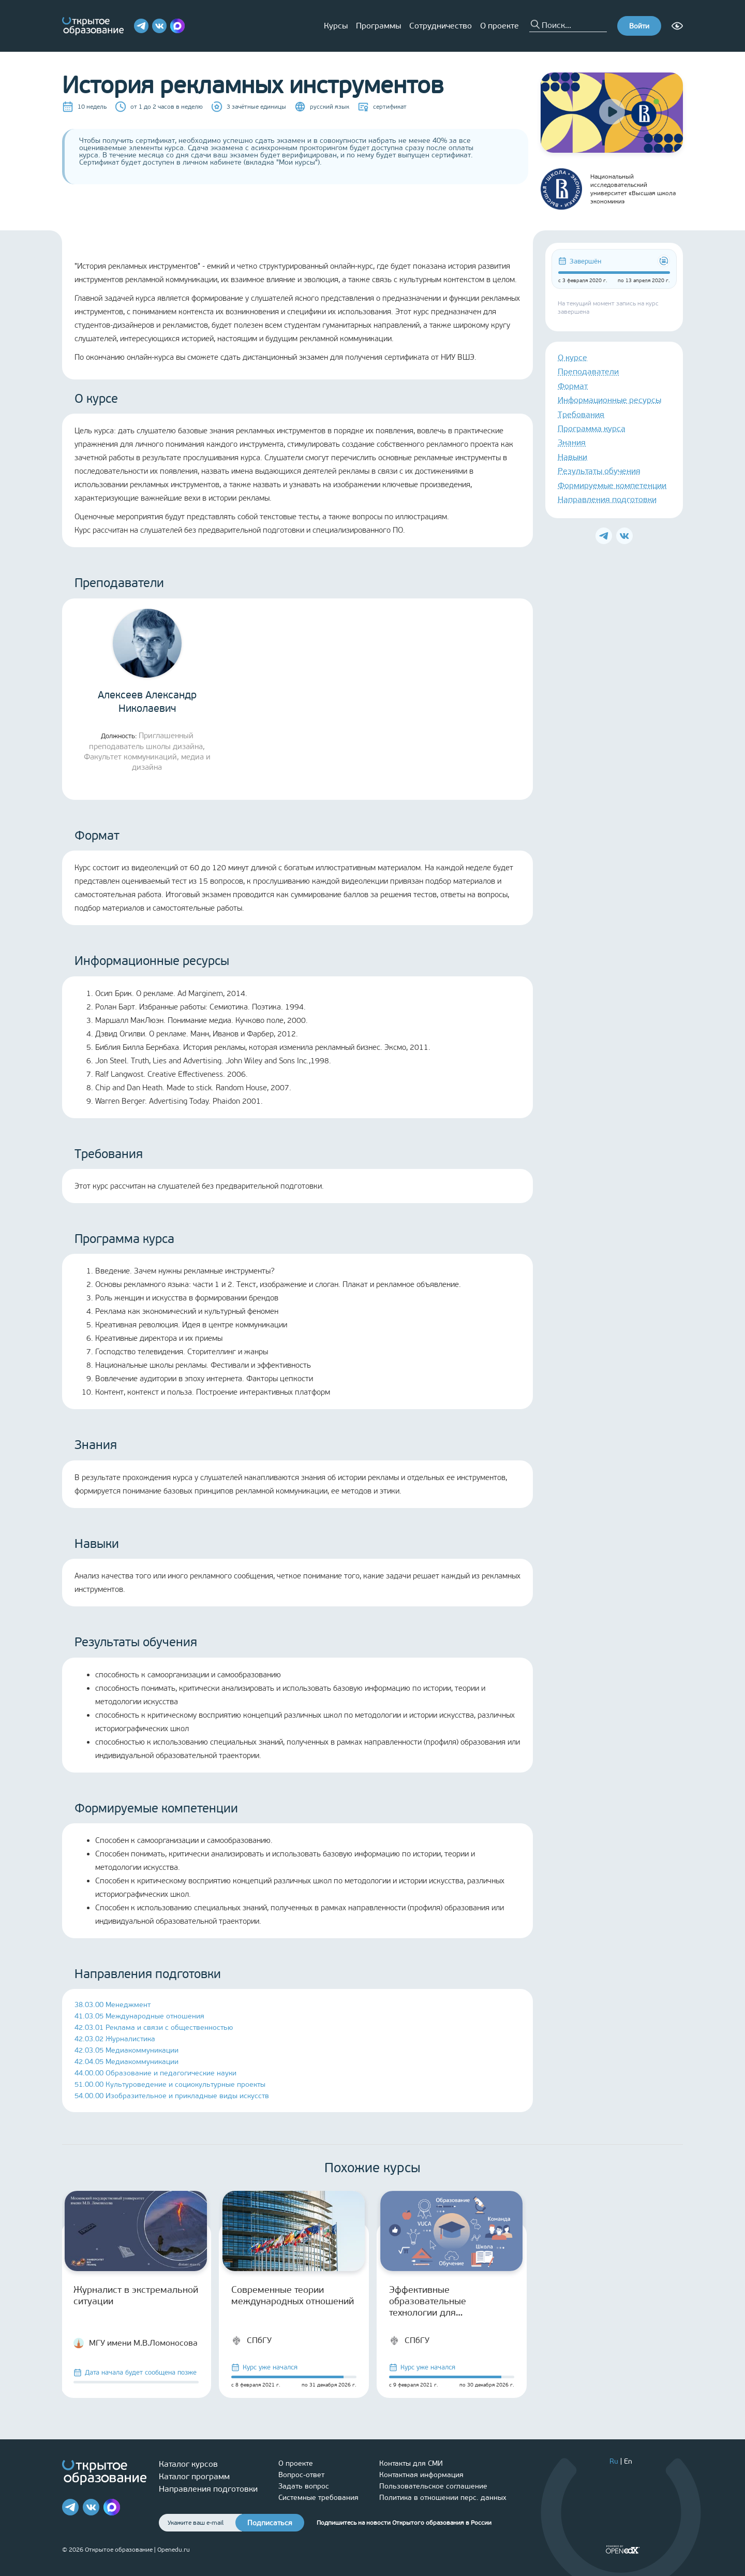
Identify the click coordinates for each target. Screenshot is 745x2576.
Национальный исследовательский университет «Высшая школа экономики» (608, 189)
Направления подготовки (607, 499)
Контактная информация (421, 2474)
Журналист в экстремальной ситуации (135, 2295)
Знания (572, 442)
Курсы (336, 26)
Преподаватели (588, 371)
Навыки (572, 457)
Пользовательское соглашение (433, 2486)
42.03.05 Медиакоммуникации (126, 2050)
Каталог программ (194, 2476)
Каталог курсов (188, 2464)
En (628, 2461)
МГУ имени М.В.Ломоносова (135, 2343)
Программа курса (591, 428)
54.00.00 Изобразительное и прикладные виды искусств (171, 2095)
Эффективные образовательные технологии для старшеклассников (429, 2301)
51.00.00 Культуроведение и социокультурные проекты (169, 2084)
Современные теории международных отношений (292, 2295)
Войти (639, 26)
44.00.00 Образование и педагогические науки (155, 2073)
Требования (581, 414)
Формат (573, 386)
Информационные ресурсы (609, 400)
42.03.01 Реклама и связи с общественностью (153, 2027)
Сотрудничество (440, 26)
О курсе (572, 357)
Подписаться (269, 2523)
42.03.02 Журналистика (114, 2039)
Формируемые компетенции (612, 485)
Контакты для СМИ (411, 2463)
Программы (378, 26)
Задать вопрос (303, 2486)
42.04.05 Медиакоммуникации (126, 2061)
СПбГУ (251, 2340)
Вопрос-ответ (301, 2474)
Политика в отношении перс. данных (442, 2497)
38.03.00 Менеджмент (112, 2004)
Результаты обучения (599, 471)
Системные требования (318, 2497)
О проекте (499, 26)
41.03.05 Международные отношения (139, 2016)
